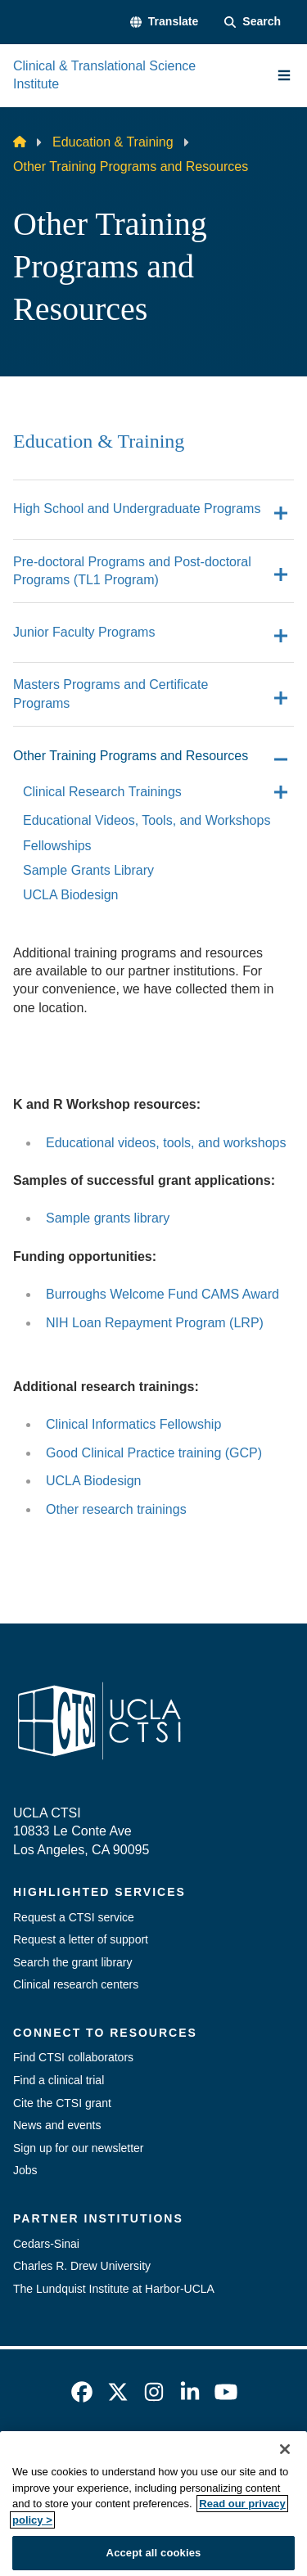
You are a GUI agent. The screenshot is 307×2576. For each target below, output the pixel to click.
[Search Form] (252, 22)
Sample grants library (107, 1218)
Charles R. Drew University (82, 2265)
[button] (164, 22)
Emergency (101, 2456)
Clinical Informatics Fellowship (133, 1424)
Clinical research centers (75, 1984)
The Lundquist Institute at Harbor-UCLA (113, 2288)
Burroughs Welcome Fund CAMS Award (162, 1294)
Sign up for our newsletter (78, 2148)
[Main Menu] (284, 75)
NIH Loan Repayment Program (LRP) (155, 1323)
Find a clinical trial (58, 2080)
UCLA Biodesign (94, 1481)
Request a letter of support (80, 1939)
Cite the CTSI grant (62, 2103)
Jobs (25, 2170)
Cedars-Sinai (46, 2243)
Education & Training (113, 142)
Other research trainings (116, 1509)
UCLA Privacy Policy (148, 2485)
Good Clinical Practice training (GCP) (154, 1453)
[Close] (285, 2505)
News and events (57, 2125)
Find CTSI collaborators (73, 2057)
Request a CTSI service (73, 1917)
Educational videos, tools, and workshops (166, 1143)
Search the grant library (73, 1962)
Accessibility (192, 2456)
